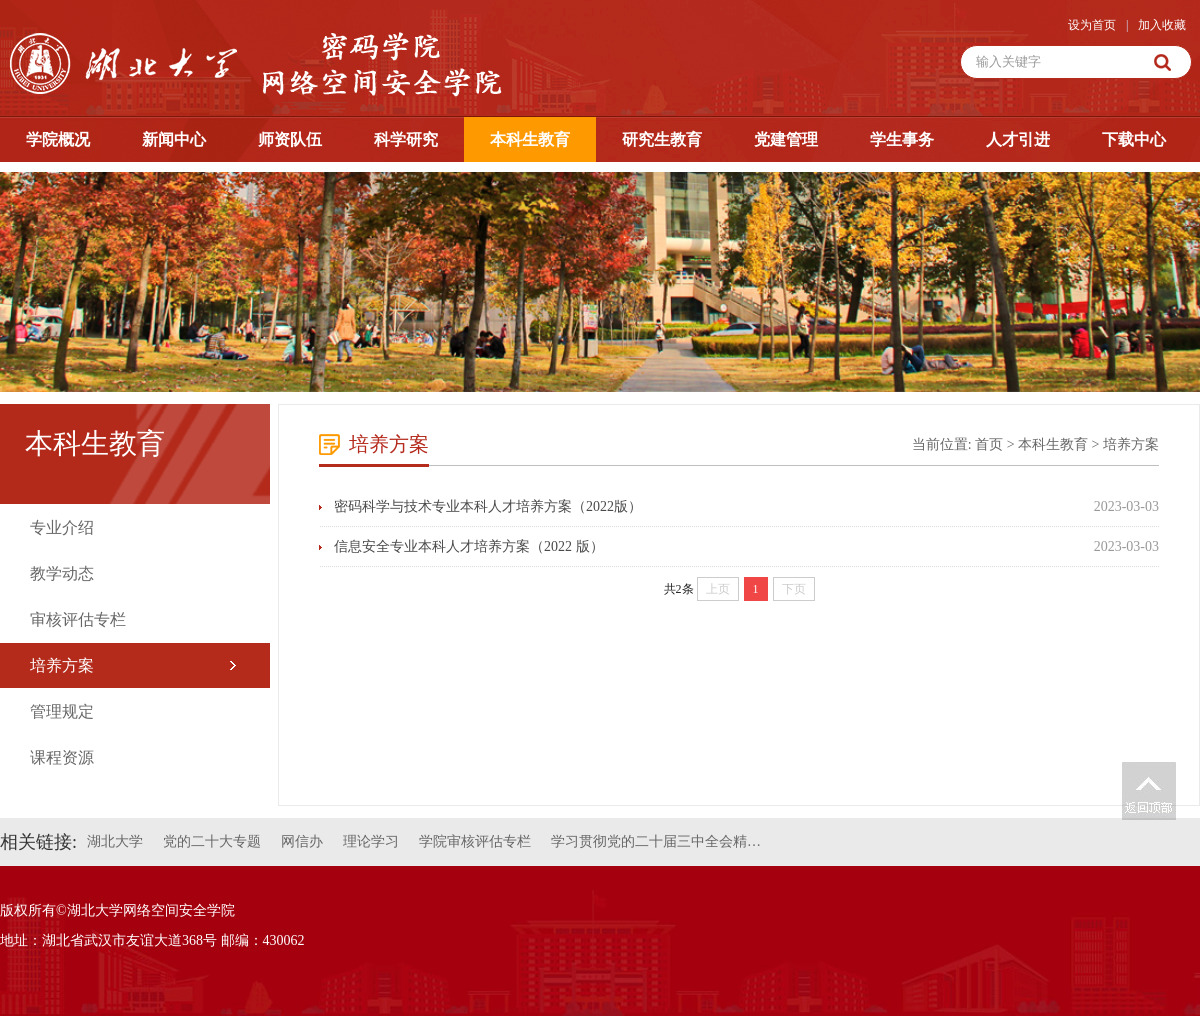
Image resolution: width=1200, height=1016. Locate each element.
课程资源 (62, 757)
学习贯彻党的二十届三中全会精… (656, 841)
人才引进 (1018, 139)
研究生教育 (662, 139)
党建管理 (786, 139)
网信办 (302, 841)
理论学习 (371, 841)
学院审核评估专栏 (475, 841)
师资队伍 (290, 139)
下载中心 (1134, 139)
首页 (989, 444)
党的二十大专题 (212, 841)
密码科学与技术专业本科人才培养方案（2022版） (488, 506)
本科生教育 (530, 139)
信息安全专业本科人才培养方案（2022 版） (469, 546)
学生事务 (902, 139)
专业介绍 (62, 527)
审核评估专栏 (78, 619)
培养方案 (62, 665)
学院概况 (58, 139)
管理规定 (62, 711)
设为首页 (1092, 25)
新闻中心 (174, 139)
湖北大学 (115, 841)
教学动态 (62, 573)
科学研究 (406, 139)
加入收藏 (1162, 25)
